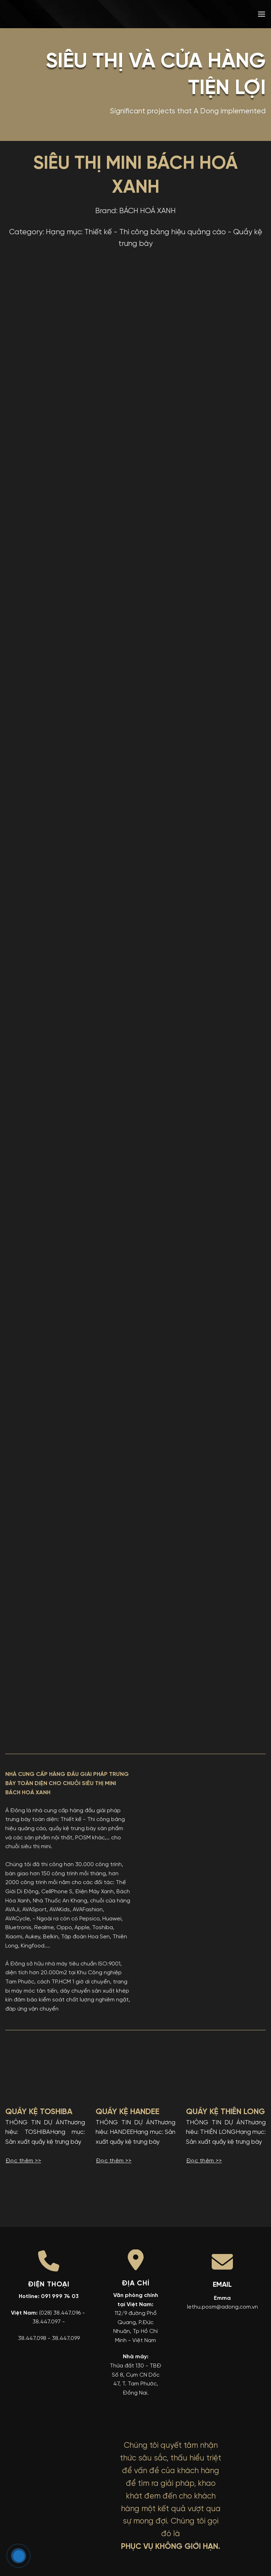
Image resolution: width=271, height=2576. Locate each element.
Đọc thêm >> (23, 2161)
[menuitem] (210, 14)
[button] (261, 14)
